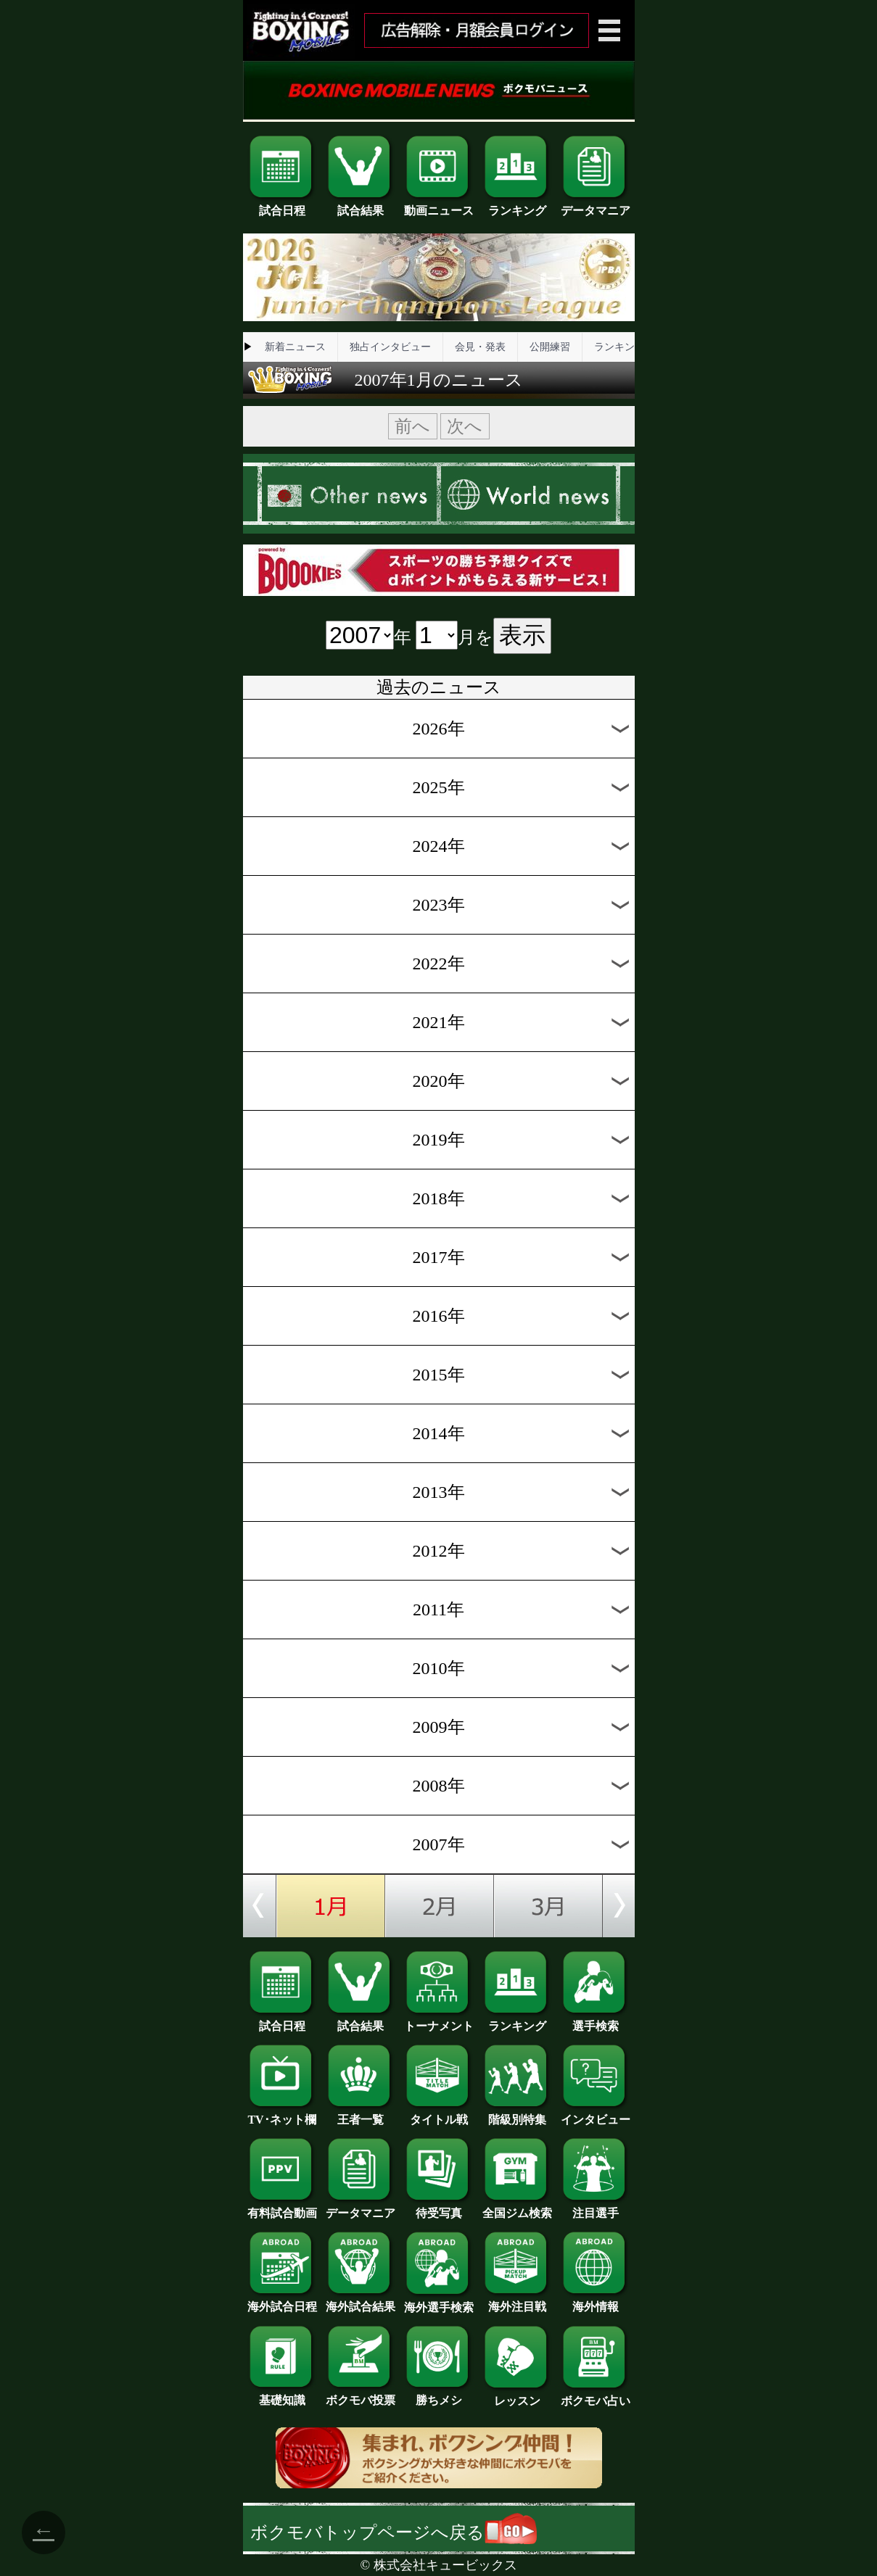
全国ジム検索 (517, 2207)
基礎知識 (282, 2394)
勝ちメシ (438, 2394)
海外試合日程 (282, 2301)
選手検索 (595, 2020)
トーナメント (438, 2020)
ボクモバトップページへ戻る (393, 2532)
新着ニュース (295, 346)
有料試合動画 (282, 2207)
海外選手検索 (438, 2302)
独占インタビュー (390, 346)
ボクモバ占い (595, 2395)
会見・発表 (480, 346)
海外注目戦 (517, 2301)
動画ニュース (438, 205)
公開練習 (550, 346)
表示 (522, 635)
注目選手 (595, 2207)
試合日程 (282, 205)
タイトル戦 (438, 2114)
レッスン (517, 2395)
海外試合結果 (360, 2301)
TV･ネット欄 (282, 2114)
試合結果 (360, 205)
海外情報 (595, 2301)
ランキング (517, 205)
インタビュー (595, 2114)
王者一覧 (360, 2114)
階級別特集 (517, 2114)
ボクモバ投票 (360, 2394)
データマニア (595, 205)
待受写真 (438, 2207)
